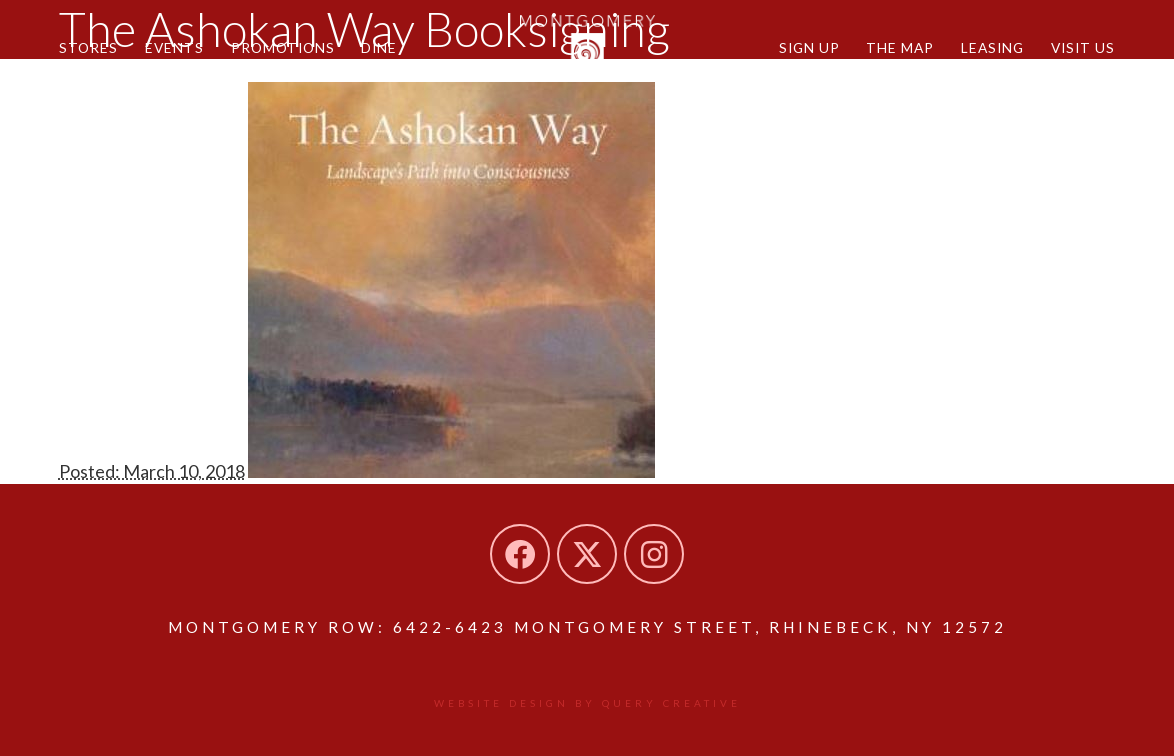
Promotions (283, 47)
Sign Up (809, 47)
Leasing (992, 47)
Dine (379, 47)
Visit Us (1083, 47)
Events (174, 47)
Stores (88, 47)
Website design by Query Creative (587, 703)
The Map (900, 47)
